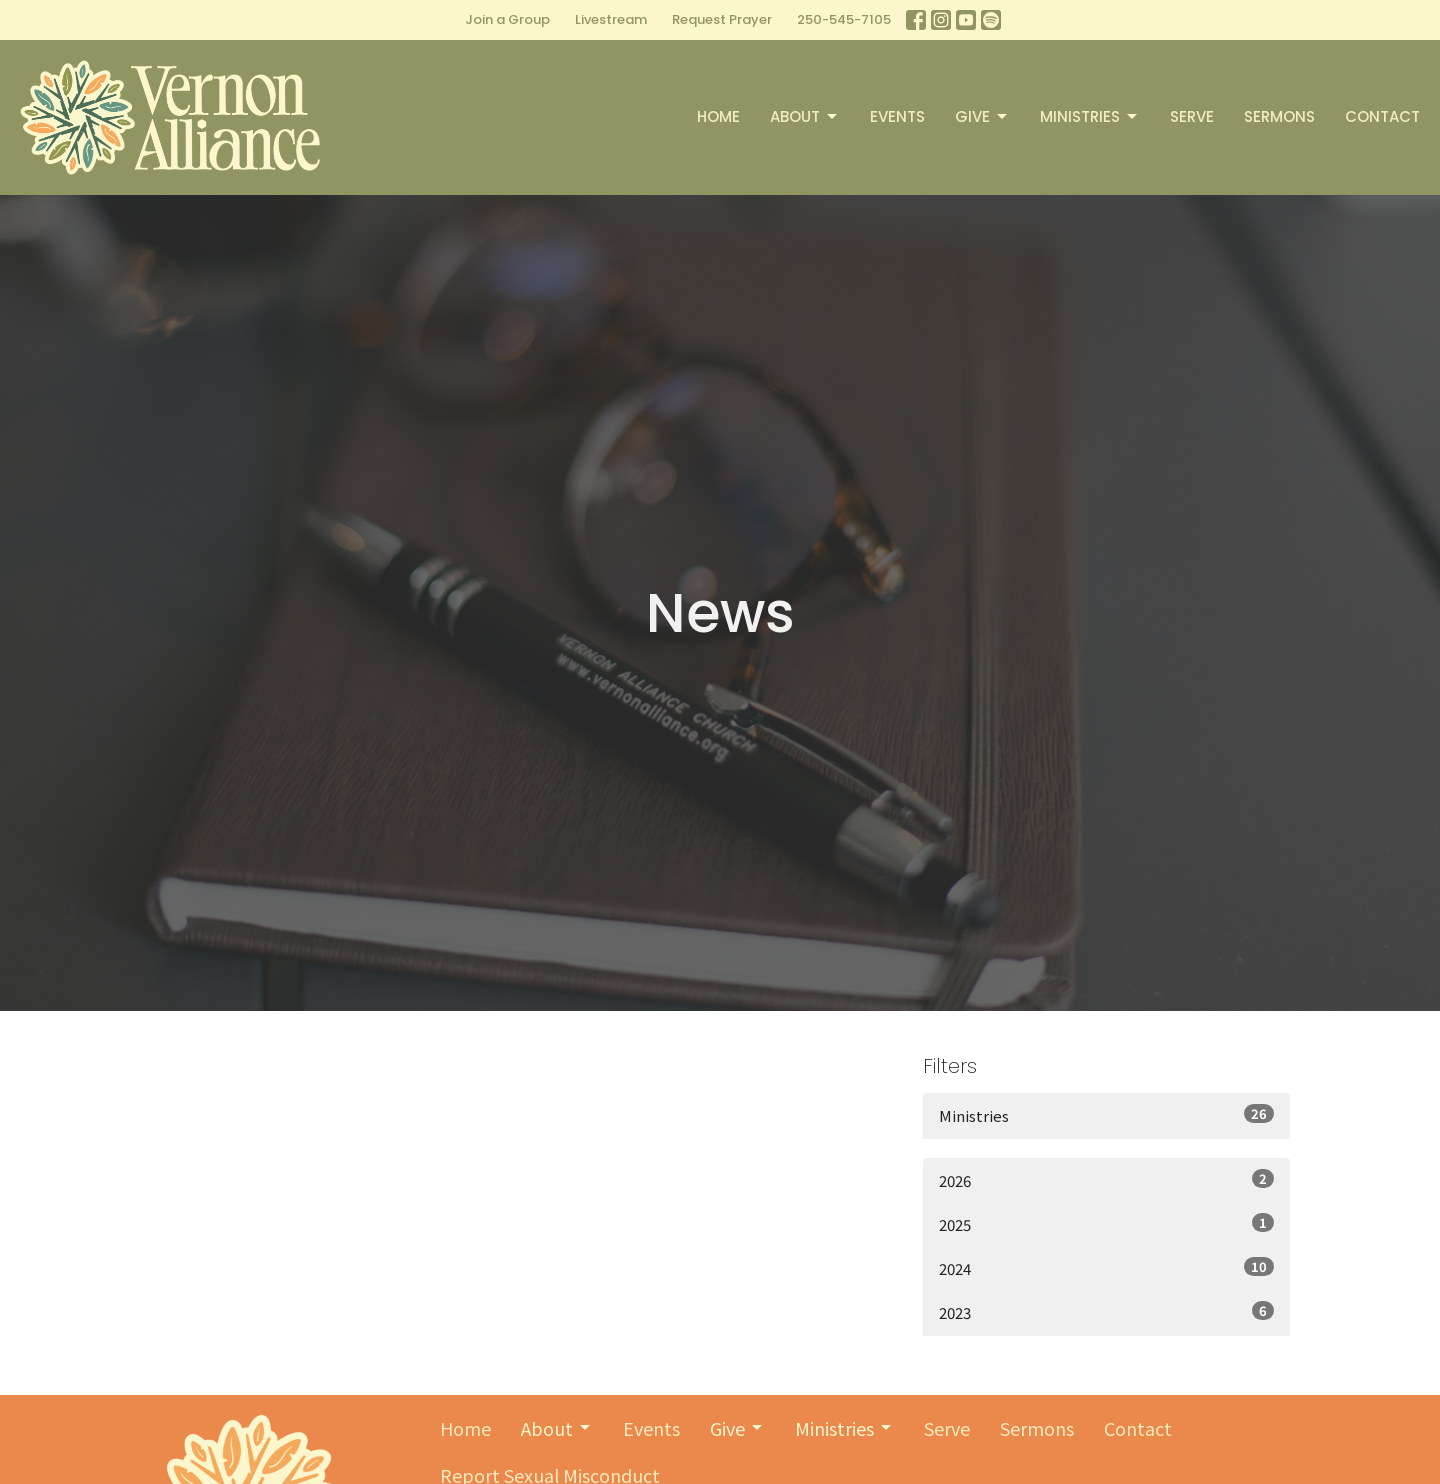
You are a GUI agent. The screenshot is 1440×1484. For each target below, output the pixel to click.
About (805, 116)
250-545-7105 (844, 19)
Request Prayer (722, 19)
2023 (1106, 1312)
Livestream (611, 19)
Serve (1192, 116)
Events (897, 116)
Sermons (1279, 116)
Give (982, 116)
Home (718, 116)
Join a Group (507, 19)
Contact (1382, 116)
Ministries (1090, 116)
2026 (1106, 1180)
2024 (1106, 1268)
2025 (1106, 1224)
